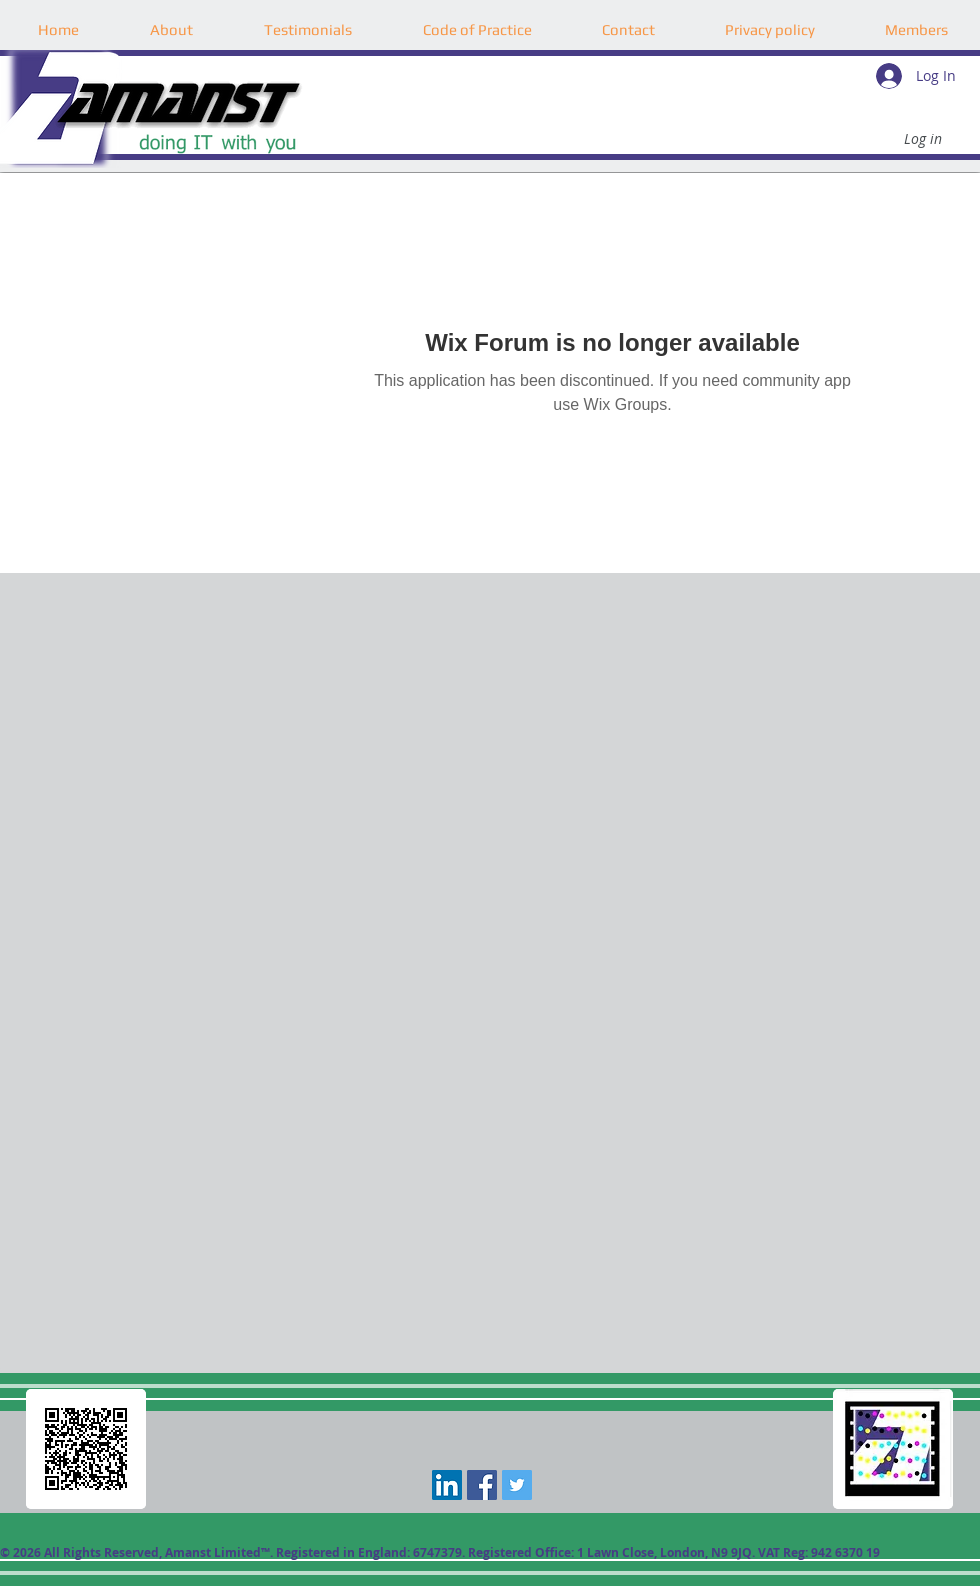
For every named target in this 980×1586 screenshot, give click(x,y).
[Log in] (923, 139)
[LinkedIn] (447, 1485)
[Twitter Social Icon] (517, 1485)
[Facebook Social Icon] (482, 1485)
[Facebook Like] (489, 1526)
